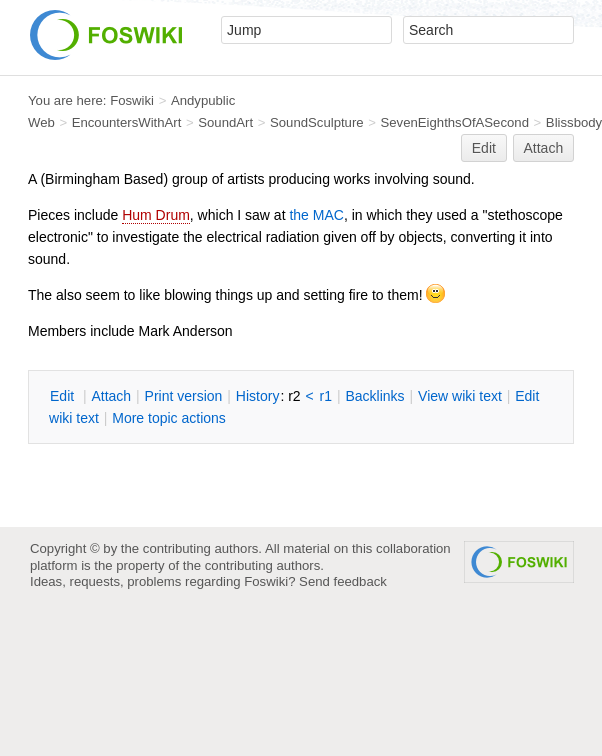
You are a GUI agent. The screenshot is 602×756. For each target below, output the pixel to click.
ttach (111, 396)
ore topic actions (169, 418)
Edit (484, 148)
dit (64, 396)
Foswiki (132, 100)
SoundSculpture (317, 122)
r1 (326, 396)
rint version (184, 396)
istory (258, 396)
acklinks (374, 396)
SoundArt (225, 122)
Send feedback (343, 581)
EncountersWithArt (127, 122)
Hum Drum (156, 215)
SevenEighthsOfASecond (455, 122)
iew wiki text (460, 396)
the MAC (316, 215)
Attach (544, 148)
